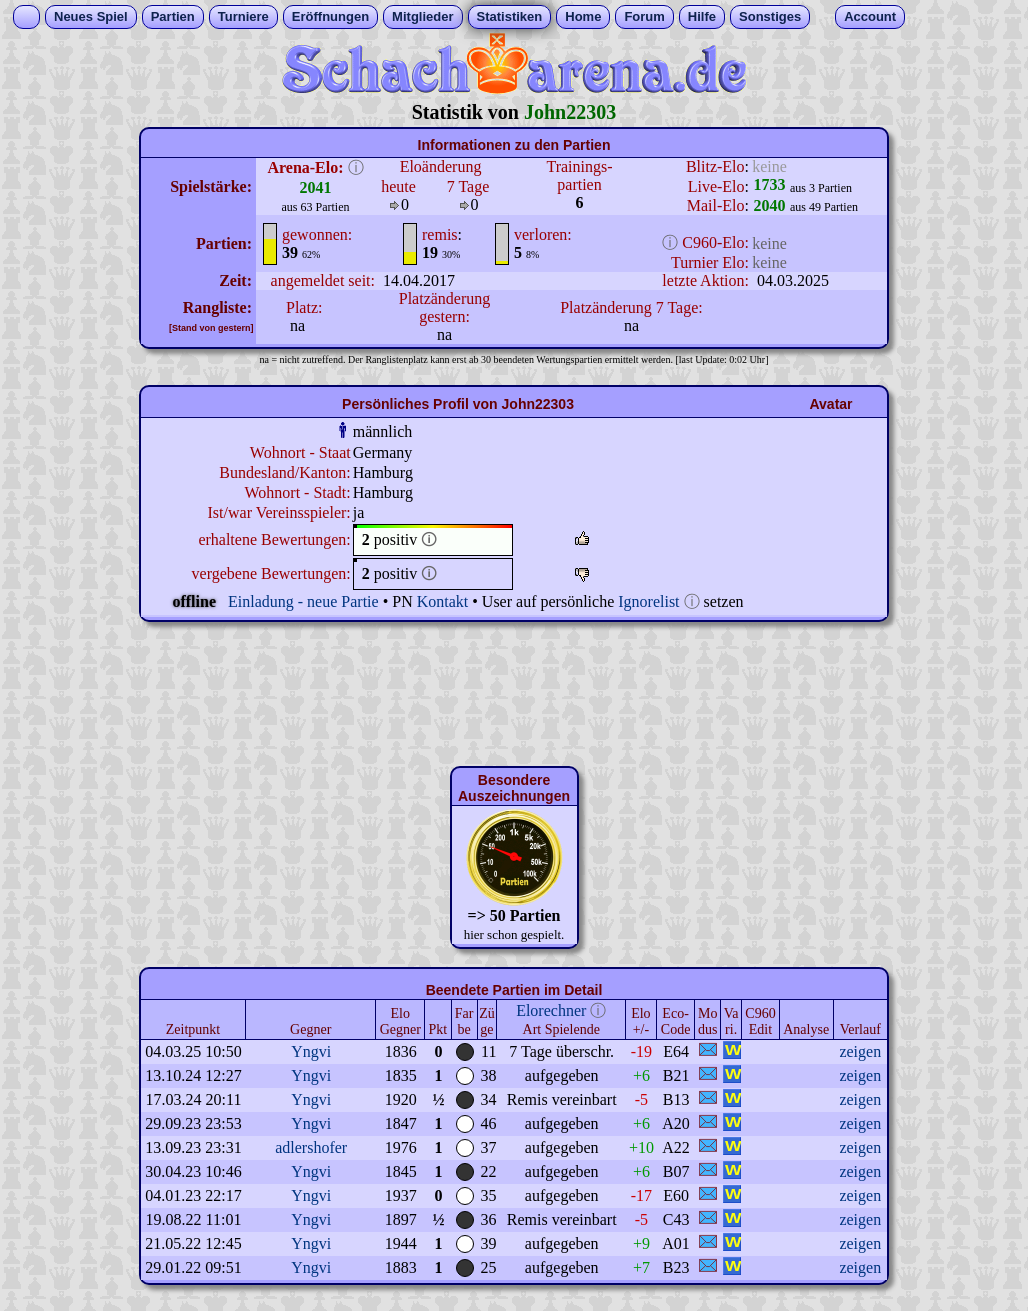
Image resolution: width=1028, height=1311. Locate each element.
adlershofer (311, 1147)
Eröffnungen (330, 16)
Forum (644, 16)
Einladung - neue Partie (303, 601)
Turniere (243, 16)
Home (583, 16)
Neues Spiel (91, 16)
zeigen (860, 1051)
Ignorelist (648, 601)
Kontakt (443, 601)
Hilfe (702, 16)
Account (870, 16)
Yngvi (311, 1051)
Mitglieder (422, 16)
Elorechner (551, 1010)
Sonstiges (770, 16)
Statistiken (510, 16)
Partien (173, 16)
